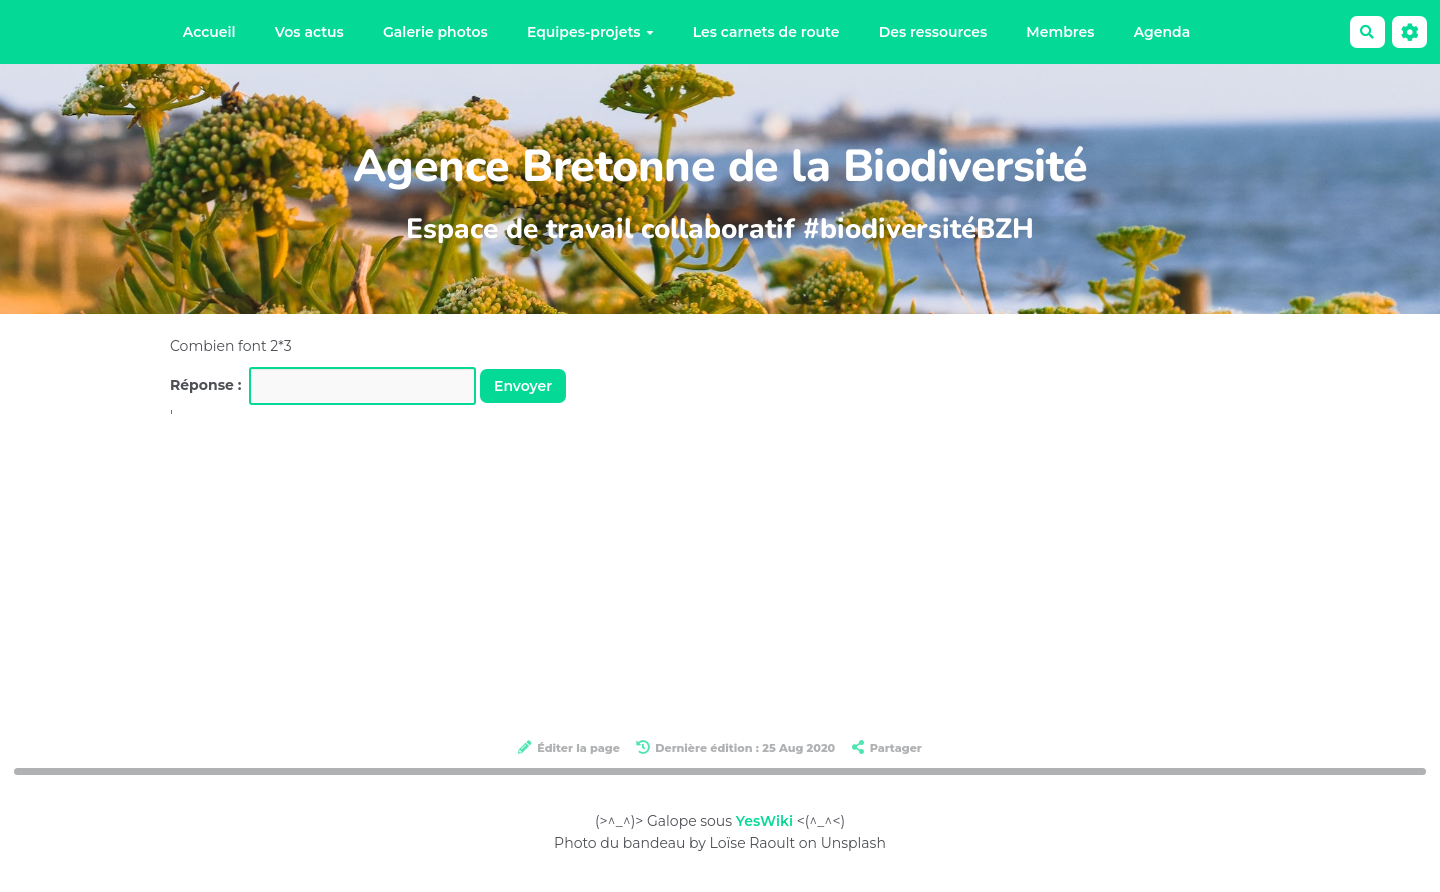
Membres (1060, 32)
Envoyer (523, 386)
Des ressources (933, 32)
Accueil (209, 32)
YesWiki (764, 821)
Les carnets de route (766, 32)
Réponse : (208, 385)
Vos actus (309, 32)
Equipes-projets (590, 32)
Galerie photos (435, 32)
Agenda (1162, 32)
